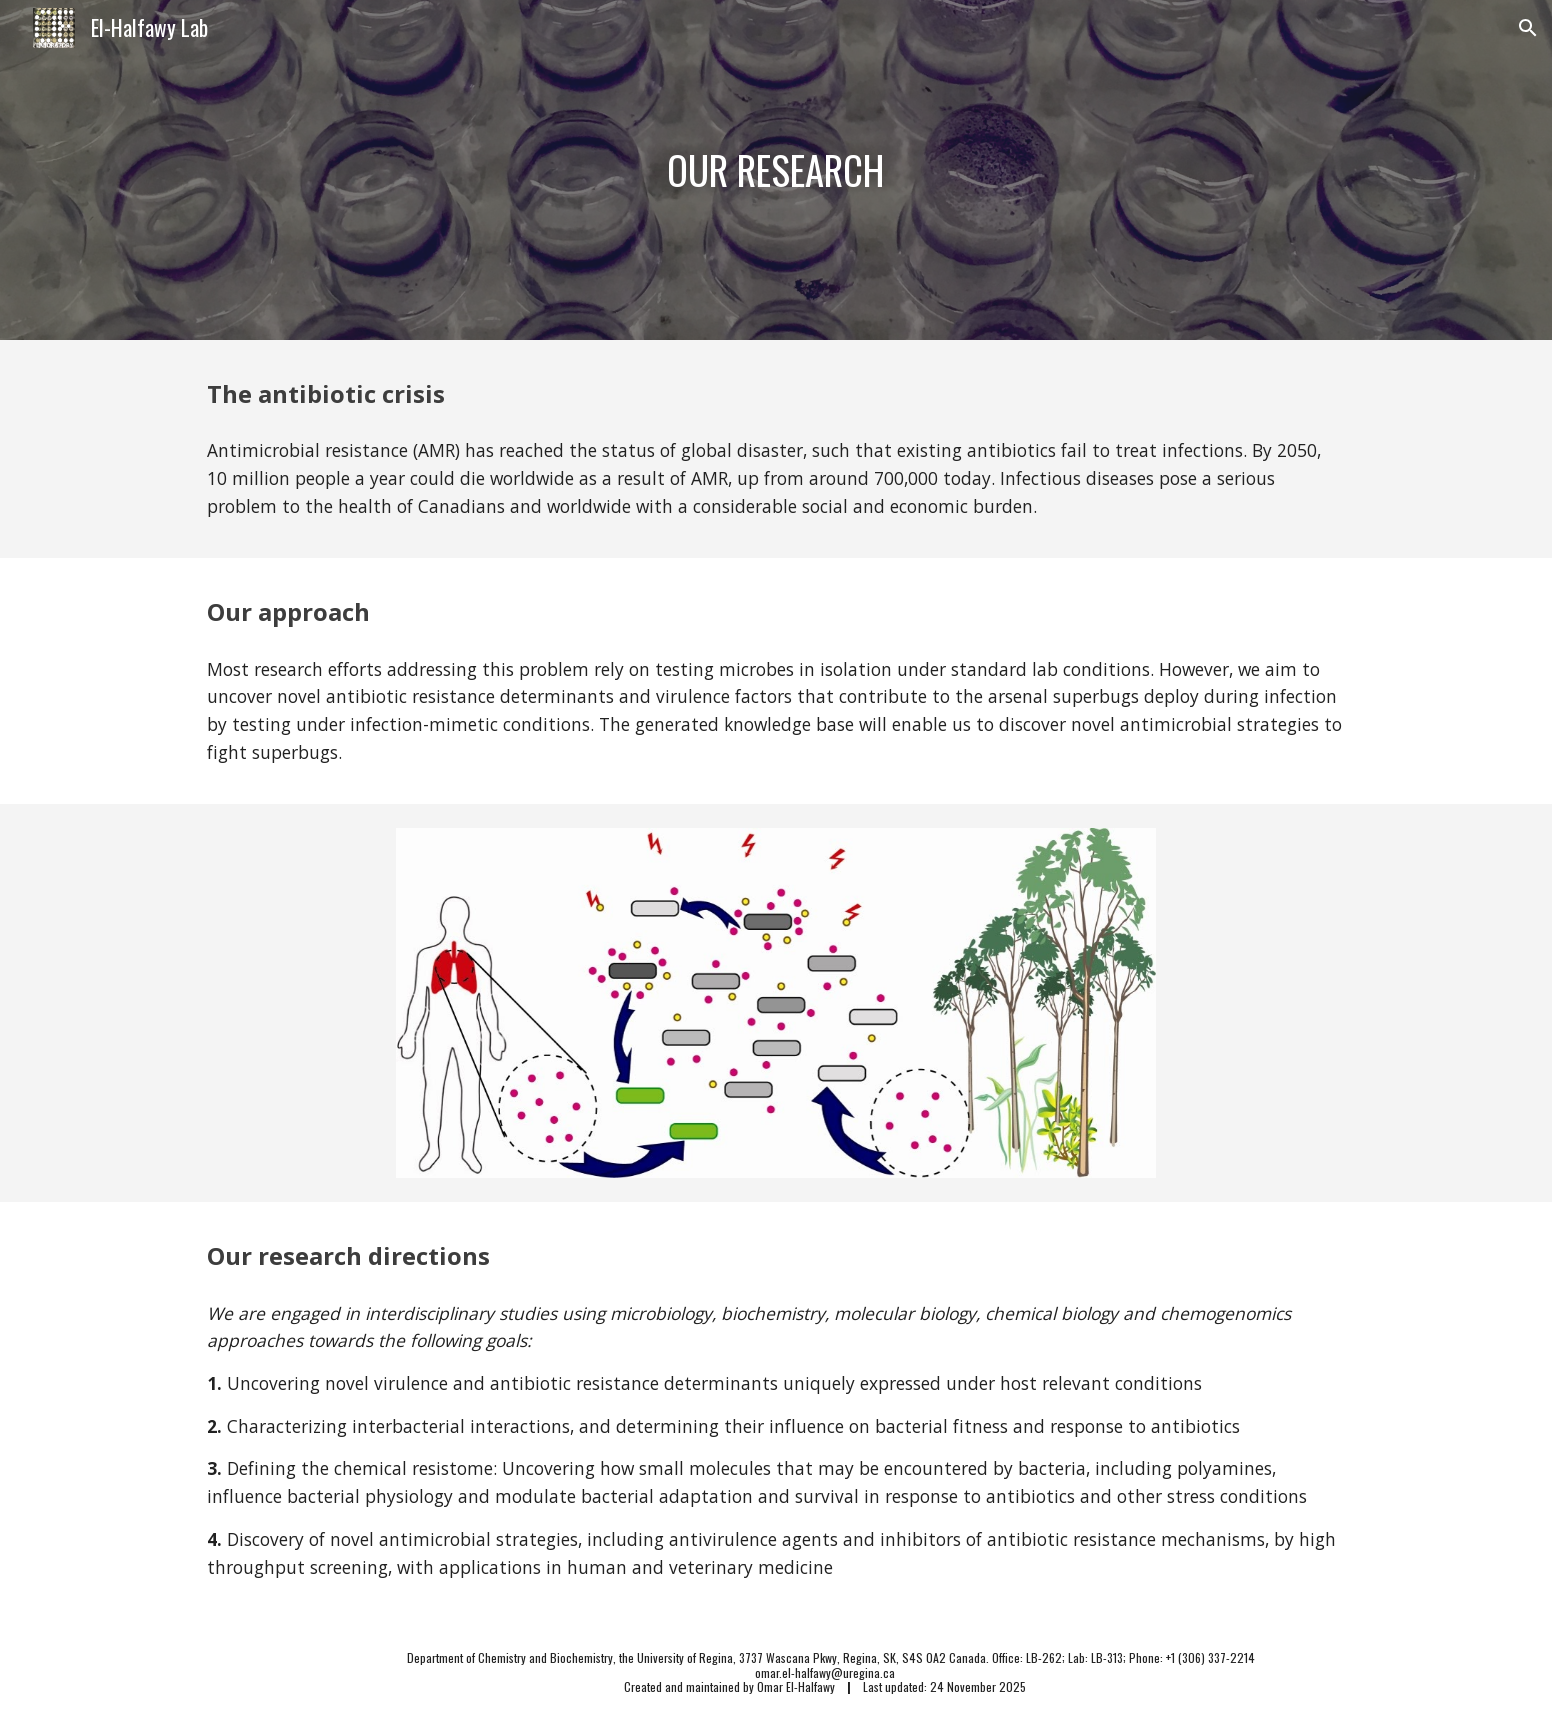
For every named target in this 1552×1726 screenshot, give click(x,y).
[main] (776, 170)
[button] (1528, 28)
